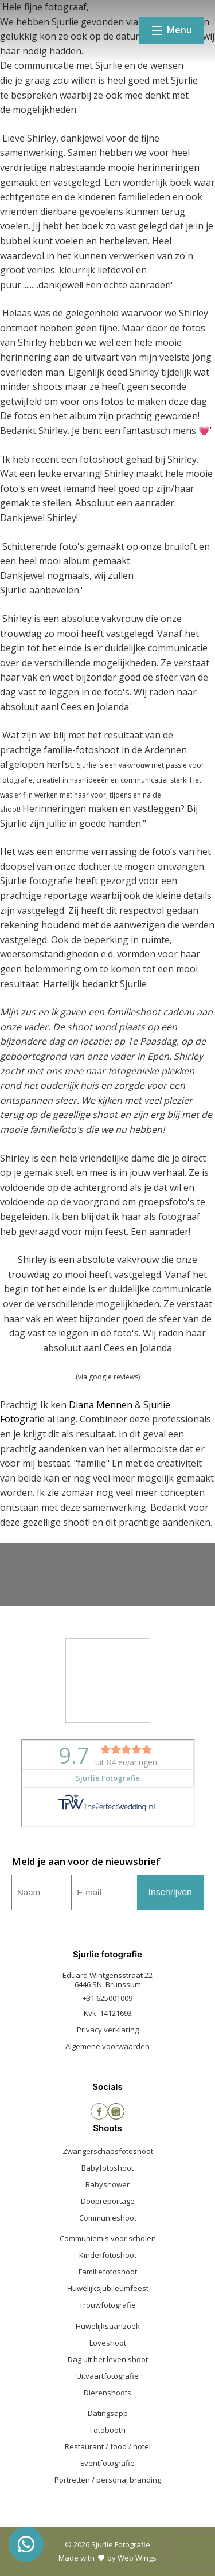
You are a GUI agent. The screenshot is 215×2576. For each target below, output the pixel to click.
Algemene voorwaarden (107, 2046)
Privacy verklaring (108, 2029)
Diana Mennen (100, 1404)
